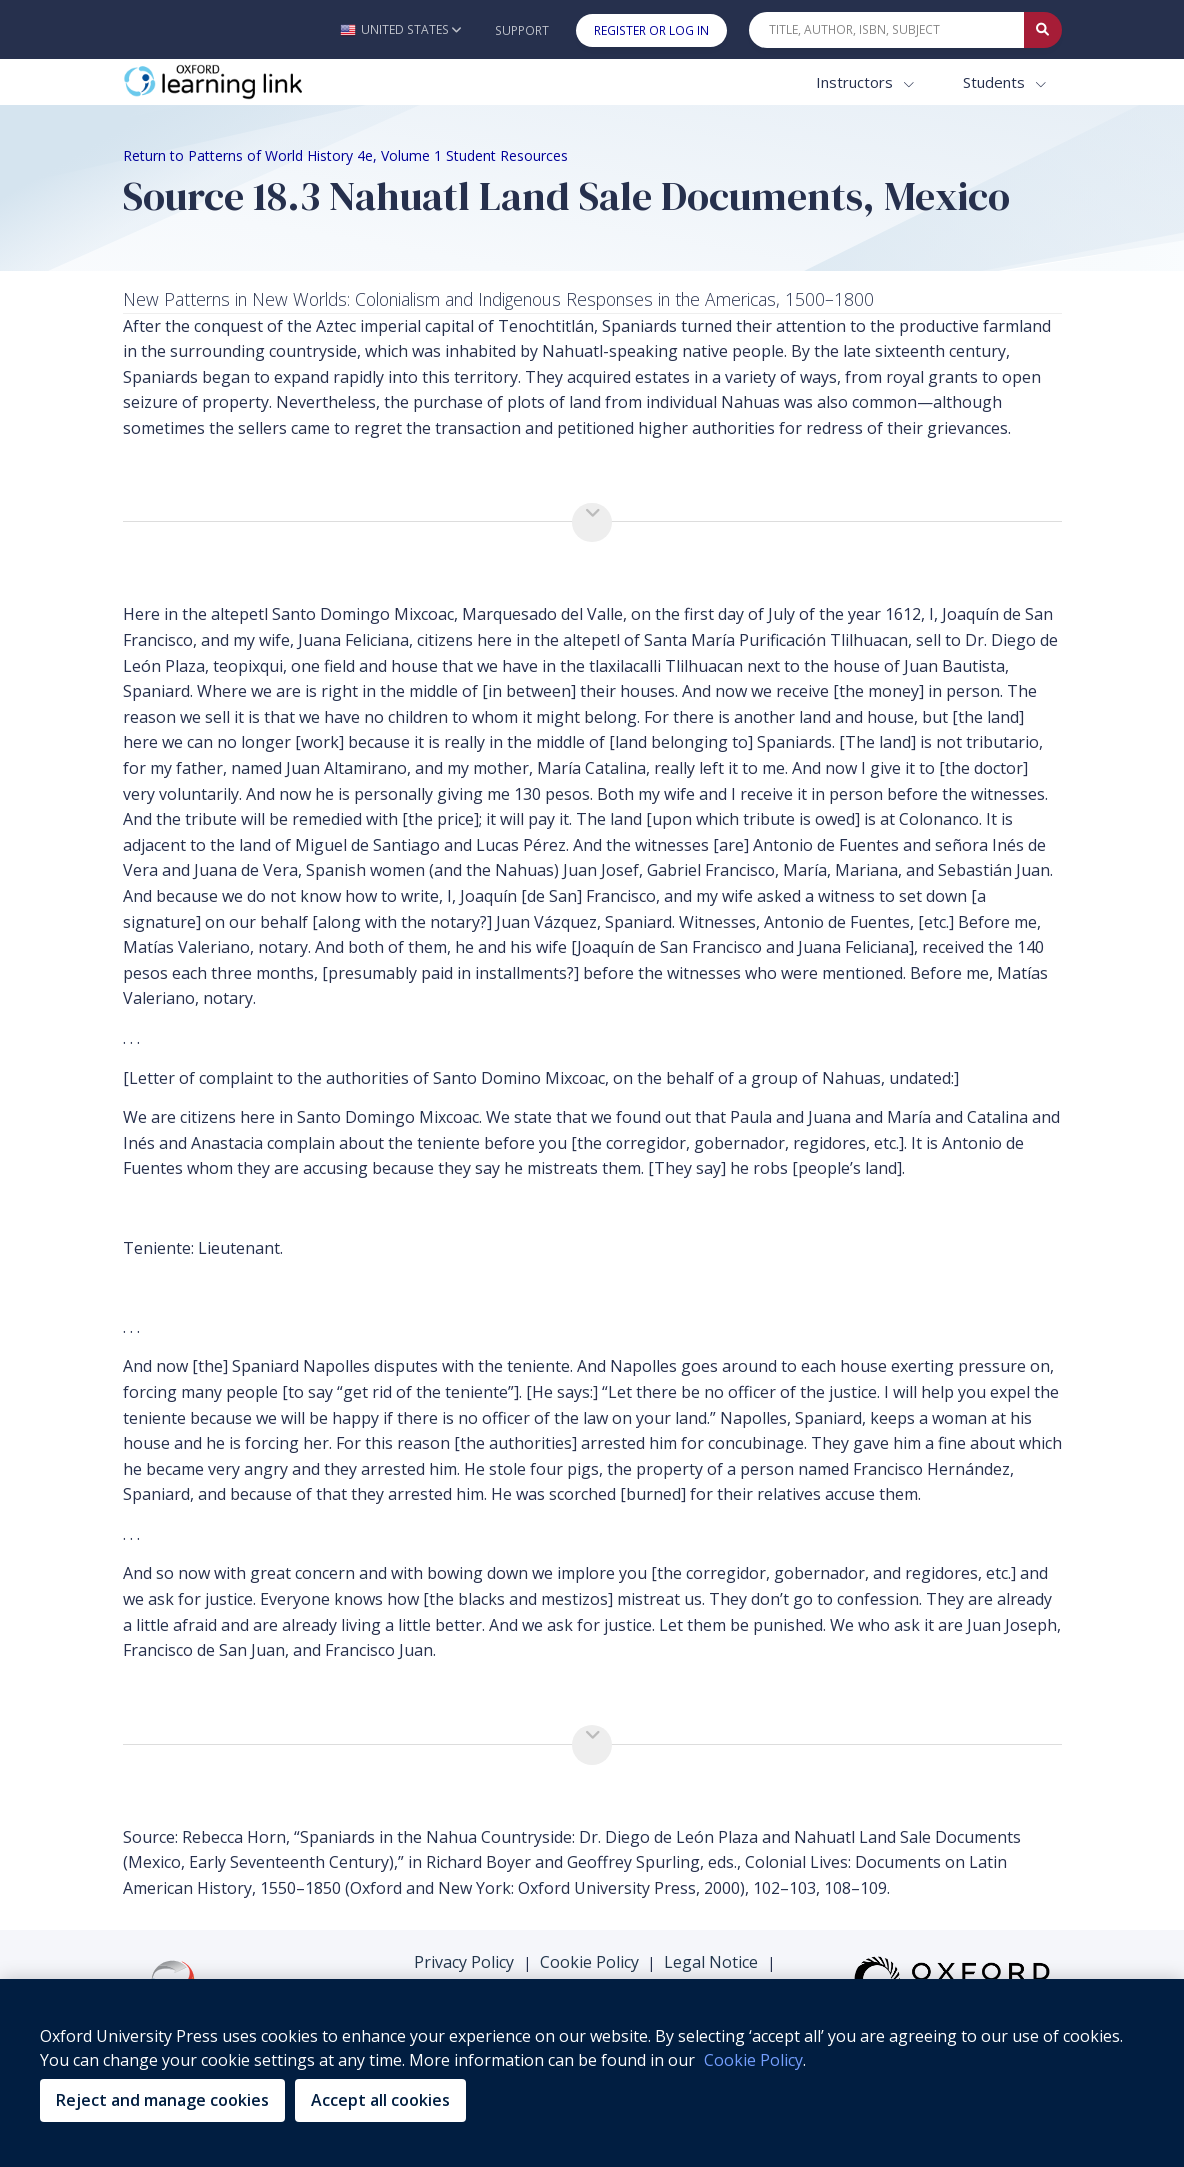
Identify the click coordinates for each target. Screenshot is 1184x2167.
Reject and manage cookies (162, 2100)
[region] (592, 2073)
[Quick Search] (887, 30)
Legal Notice (711, 1962)
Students (996, 82)
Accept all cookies (380, 2100)
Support (522, 30)
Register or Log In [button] (651, 30)
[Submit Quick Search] (1043, 30)
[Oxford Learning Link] (273, 82)
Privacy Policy (464, 1962)
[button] (400, 29)
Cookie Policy (589, 1962)
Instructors (856, 82)
